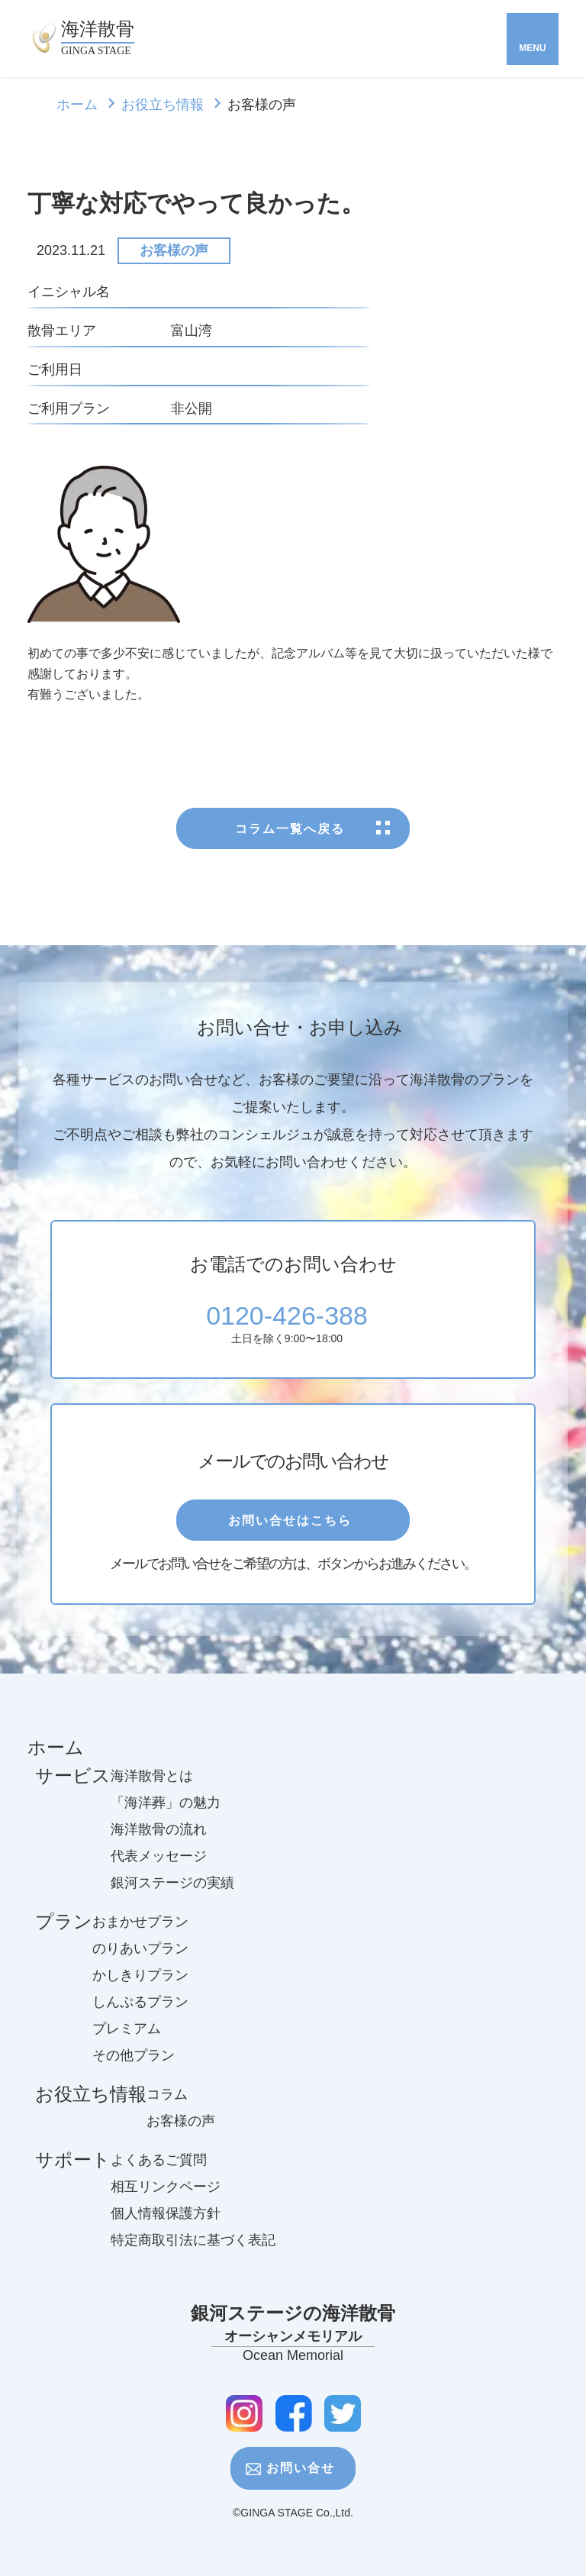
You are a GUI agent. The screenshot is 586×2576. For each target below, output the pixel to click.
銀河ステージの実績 (172, 1894)
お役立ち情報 (162, 104)
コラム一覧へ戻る (293, 833)
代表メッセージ (159, 1867)
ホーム (77, 104)
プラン (63, 1938)
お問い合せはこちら (293, 1523)
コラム (167, 2105)
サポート (73, 2176)
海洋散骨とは (152, 1787)
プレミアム (126, 2040)
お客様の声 (174, 250)
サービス (73, 1792)
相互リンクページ (166, 2198)
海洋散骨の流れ (159, 1840)
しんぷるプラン (140, 2013)
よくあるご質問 (159, 2171)
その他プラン (133, 2066)
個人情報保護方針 (166, 2224)
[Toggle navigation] (533, 39)
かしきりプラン (140, 1986)
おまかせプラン (140, 1933)
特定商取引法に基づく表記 (193, 2251)
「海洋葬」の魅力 (166, 1814)
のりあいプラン (140, 1960)
